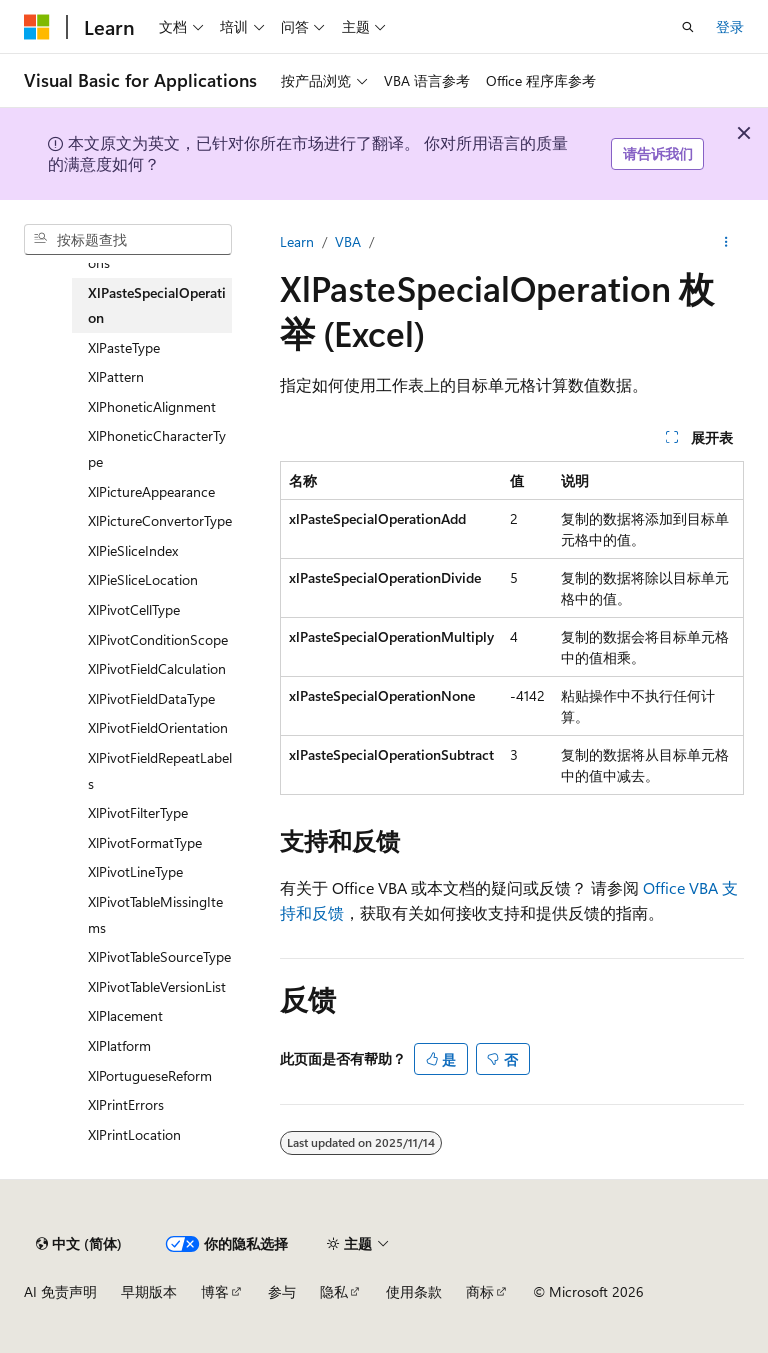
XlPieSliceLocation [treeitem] (143, 579)
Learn (297, 241)
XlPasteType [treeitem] (124, 347)
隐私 (334, 1291)
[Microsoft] (37, 27)
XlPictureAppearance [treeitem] (151, 491)
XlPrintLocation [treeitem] (134, 1134)
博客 (215, 1291)
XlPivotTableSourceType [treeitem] (159, 956)
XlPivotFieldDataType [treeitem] (151, 698)
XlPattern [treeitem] (116, 376)
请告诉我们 (658, 153)
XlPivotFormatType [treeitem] (145, 842)
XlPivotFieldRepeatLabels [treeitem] (160, 770)
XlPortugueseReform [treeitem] (150, 1075)
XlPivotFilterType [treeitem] (138, 812)
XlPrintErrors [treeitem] (126, 1104)
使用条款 (414, 1291)
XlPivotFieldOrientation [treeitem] (158, 727)
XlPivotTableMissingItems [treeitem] (155, 914)
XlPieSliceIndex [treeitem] (133, 550)
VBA (348, 241)
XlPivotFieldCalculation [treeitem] (157, 668)
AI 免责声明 (60, 1291)
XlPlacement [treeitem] (125, 1015)
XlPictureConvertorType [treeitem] (160, 520)
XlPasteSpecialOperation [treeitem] (157, 305)
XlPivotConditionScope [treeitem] (158, 639)
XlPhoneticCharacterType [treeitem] (157, 448)
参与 (282, 1291)
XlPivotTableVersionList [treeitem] (157, 986)
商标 (480, 1291)
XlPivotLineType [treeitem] (135, 871)
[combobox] (128, 240)
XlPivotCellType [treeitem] (134, 609)
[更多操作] (726, 242)
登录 (730, 26)
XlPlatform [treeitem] (119, 1045)
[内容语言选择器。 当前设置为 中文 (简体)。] (79, 1244)
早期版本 (149, 1291)
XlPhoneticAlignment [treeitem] (152, 406)
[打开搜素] (688, 27)
